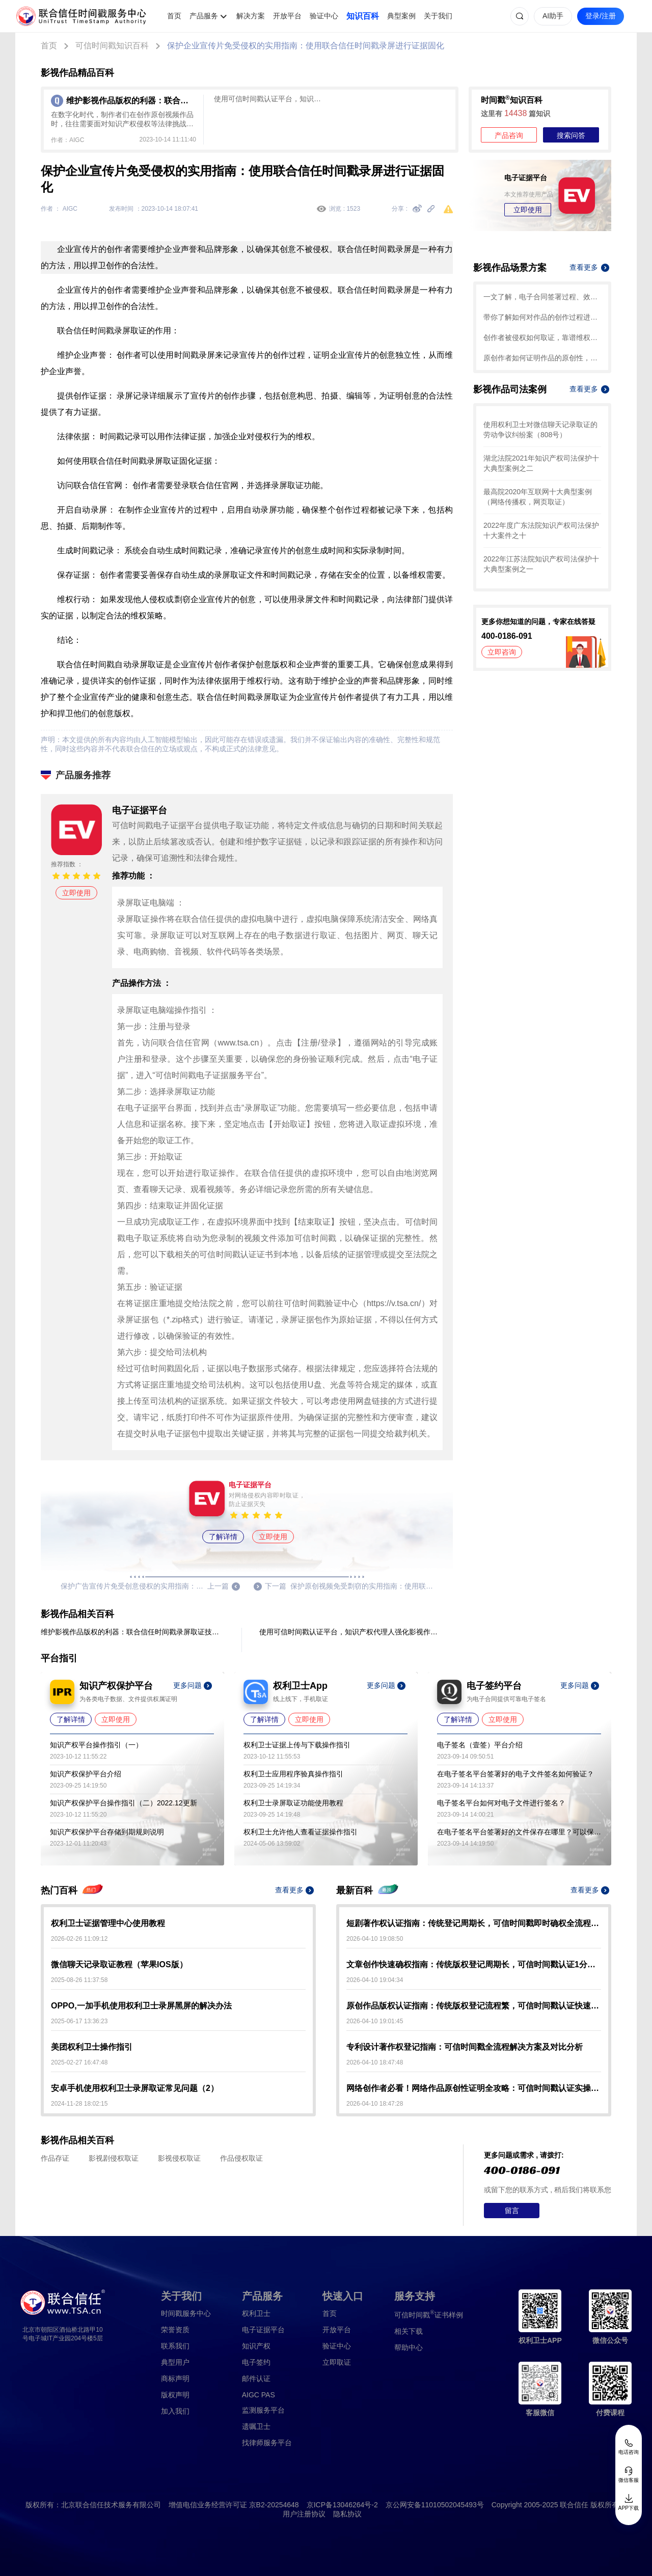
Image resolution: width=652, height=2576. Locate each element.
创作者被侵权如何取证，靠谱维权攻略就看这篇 (542, 337)
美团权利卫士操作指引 (91, 2047)
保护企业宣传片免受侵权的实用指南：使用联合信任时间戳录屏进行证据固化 (305, 45)
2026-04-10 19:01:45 (374, 2021)
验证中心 (324, 16)
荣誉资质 (175, 2330)
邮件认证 (256, 2378)
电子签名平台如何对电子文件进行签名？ (501, 1803)
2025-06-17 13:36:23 (79, 2021)
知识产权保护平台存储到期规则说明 (107, 1832)
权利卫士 (256, 2313)
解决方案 (250, 16)
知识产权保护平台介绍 (85, 1774)
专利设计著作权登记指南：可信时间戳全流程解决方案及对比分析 (464, 2047)
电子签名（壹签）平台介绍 (480, 1745)
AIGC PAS (258, 2395)
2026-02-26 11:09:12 (79, 1938)
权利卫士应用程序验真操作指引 (293, 1774)
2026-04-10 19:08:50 (374, 1938)
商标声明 (175, 2378)
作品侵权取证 (241, 2158)
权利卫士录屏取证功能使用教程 (293, 1803)
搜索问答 (571, 135)
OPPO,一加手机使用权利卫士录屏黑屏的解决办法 (141, 2005)
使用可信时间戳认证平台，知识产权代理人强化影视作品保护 (270, 99)
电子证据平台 (263, 2330)
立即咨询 (501, 652)
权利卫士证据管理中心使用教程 (108, 1923)
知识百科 (362, 16)
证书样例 (428, 2314)
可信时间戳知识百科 (112, 45)
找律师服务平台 (267, 2443)
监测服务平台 (263, 2410)
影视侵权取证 (179, 2158)
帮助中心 (408, 2347)
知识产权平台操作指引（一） (96, 1745)
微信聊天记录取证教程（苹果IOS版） (119, 1964)
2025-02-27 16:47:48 (79, 2062)
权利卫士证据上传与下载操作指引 (296, 1745)
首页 (174, 16)
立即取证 (336, 2362)
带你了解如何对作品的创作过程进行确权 (542, 317)
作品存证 (55, 2158)
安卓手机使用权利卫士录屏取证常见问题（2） (135, 2088)
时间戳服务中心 (186, 2313)
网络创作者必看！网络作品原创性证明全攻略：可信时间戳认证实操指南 (473, 2088)
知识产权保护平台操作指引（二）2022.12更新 (123, 1803)
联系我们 (175, 2346)
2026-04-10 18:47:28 (374, 2103)
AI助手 (552, 16)
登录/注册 (600, 16)
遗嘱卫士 (256, 2426)
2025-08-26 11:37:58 (79, 1980)
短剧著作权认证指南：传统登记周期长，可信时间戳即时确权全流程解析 (473, 1923)
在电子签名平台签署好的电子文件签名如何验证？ (515, 1774)
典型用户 (175, 2362)
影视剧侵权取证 (114, 2158)
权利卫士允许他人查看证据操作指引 (300, 1832)
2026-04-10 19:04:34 (374, 1980)
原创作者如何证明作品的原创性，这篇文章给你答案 (542, 358)
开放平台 (287, 16)
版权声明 (175, 2395)
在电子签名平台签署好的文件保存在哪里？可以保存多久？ (519, 1832)
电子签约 (256, 2362)
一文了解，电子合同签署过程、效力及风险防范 (542, 297)
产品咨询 (509, 135)
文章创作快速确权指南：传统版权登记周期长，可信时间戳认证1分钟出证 (473, 1964)
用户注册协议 (304, 2514)
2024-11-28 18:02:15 (79, 2103)
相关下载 (408, 2331)
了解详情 (223, 1537)
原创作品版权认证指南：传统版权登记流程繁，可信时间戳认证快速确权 (473, 2005)
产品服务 (203, 16)
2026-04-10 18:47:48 (374, 2062)
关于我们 (438, 16)
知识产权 (256, 2346)
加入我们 (175, 2411)
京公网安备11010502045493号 (435, 2505)
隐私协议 (347, 2514)
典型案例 (401, 16)
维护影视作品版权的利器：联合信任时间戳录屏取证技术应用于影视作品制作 (132, 1632)
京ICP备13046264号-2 (342, 2505)
